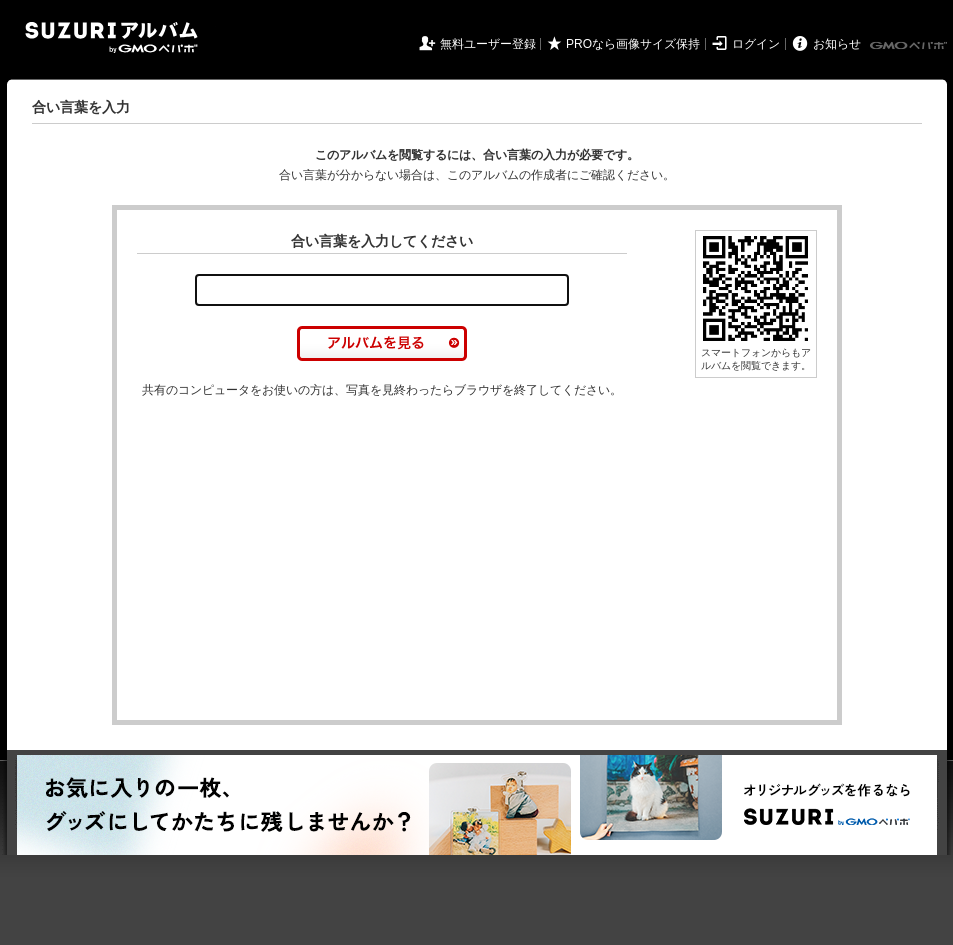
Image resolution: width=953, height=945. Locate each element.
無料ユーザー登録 (488, 44)
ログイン (756, 44)
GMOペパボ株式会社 (910, 46)
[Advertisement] (305, 520)
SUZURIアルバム (111, 37)
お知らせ (837, 44)
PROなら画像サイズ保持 (633, 44)
